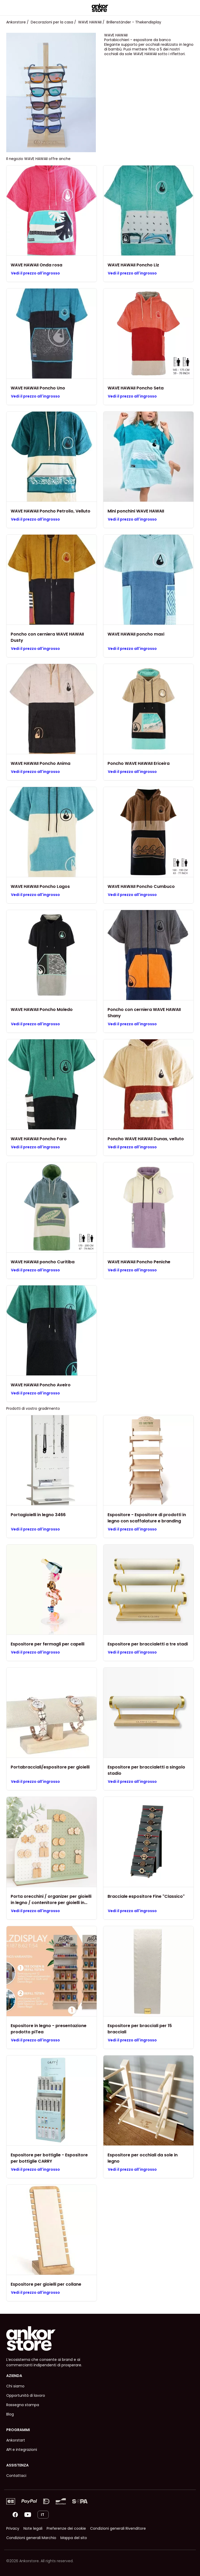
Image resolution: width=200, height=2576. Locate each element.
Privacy (12, 2528)
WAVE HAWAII (90, 22)
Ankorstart (15, 2440)
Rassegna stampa (22, 2404)
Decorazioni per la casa (52, 22)
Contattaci (16, 2475)
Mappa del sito (73, 2537)
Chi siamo (15, 2386)
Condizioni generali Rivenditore (118, 2528)
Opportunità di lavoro (25, 2395)
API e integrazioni (21, 2449)
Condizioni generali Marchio (31, 2537)
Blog (10, 2414)
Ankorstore (16, 22)
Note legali (32, 2528)
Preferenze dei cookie (66, 2528)
